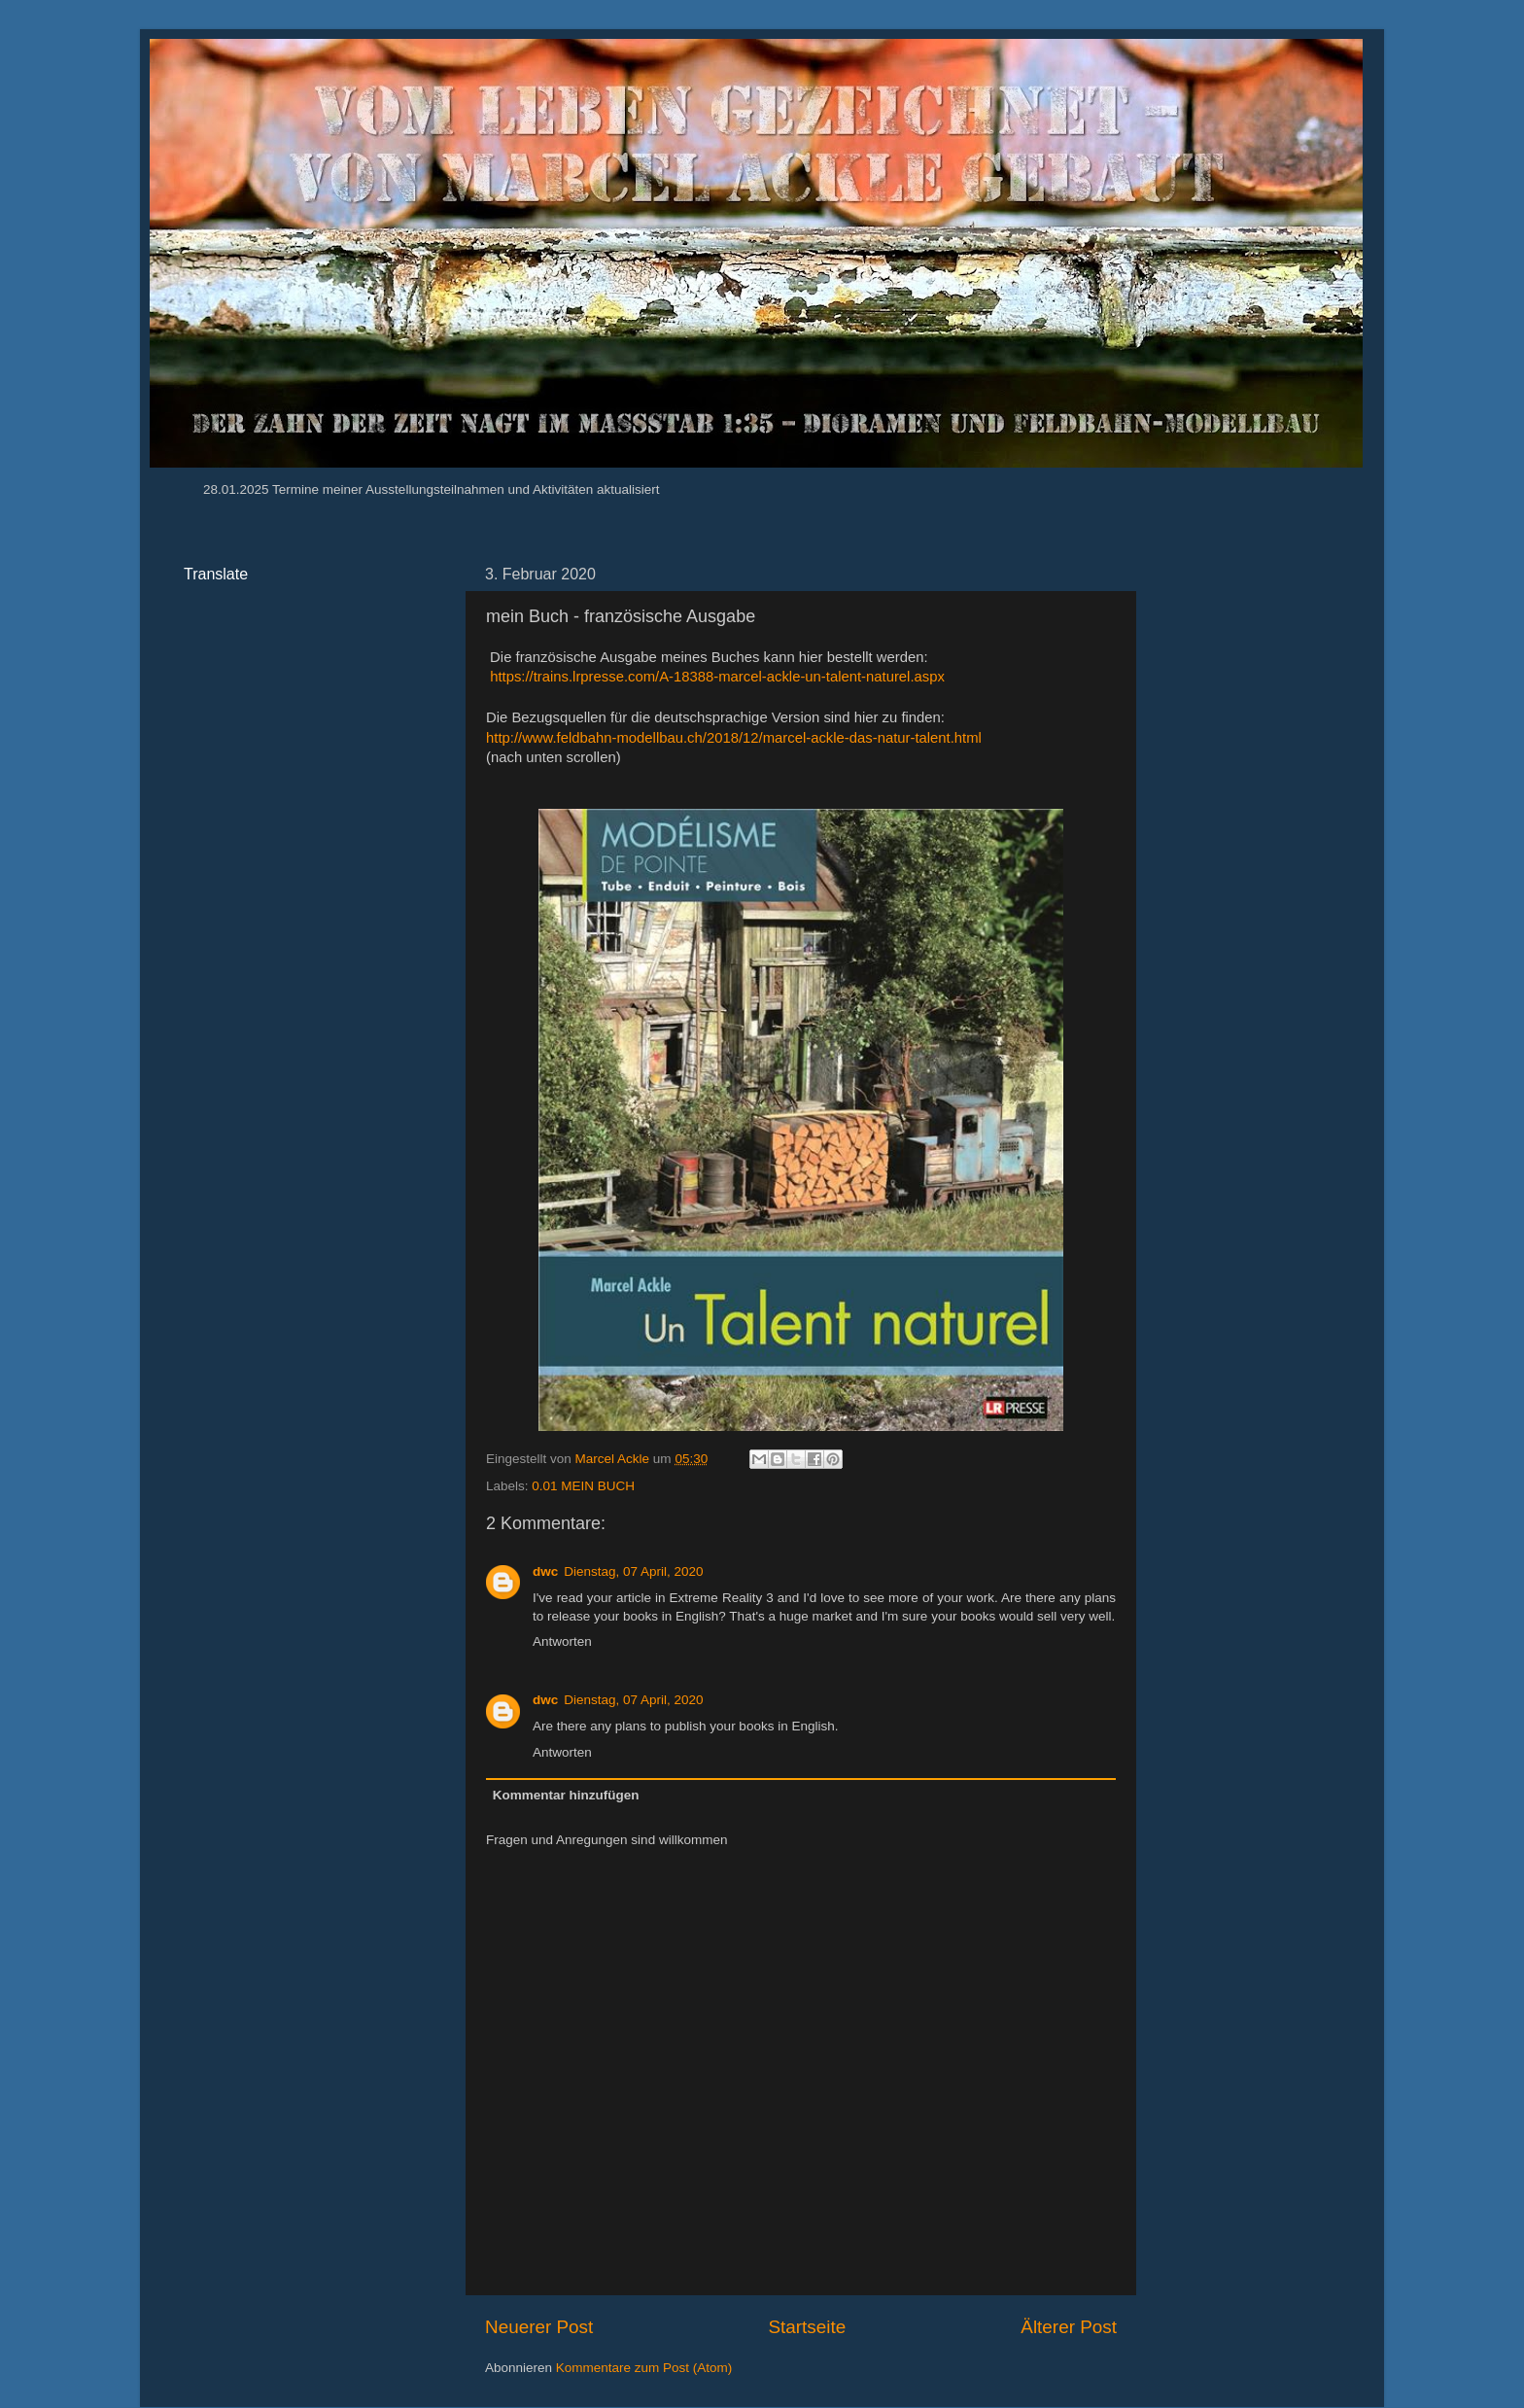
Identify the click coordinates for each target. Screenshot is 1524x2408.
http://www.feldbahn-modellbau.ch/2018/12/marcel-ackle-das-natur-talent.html (734, 738)
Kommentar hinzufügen (566, 1795)
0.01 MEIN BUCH (583, 1486)
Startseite (807, 2327)
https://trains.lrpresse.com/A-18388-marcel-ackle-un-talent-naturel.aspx (717, 676)
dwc (545, 1571)
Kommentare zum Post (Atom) (644, 2367)
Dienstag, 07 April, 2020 (633, 1571)
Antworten (562, 1641)
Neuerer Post (539, 2327)
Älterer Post (1069, 2327)
